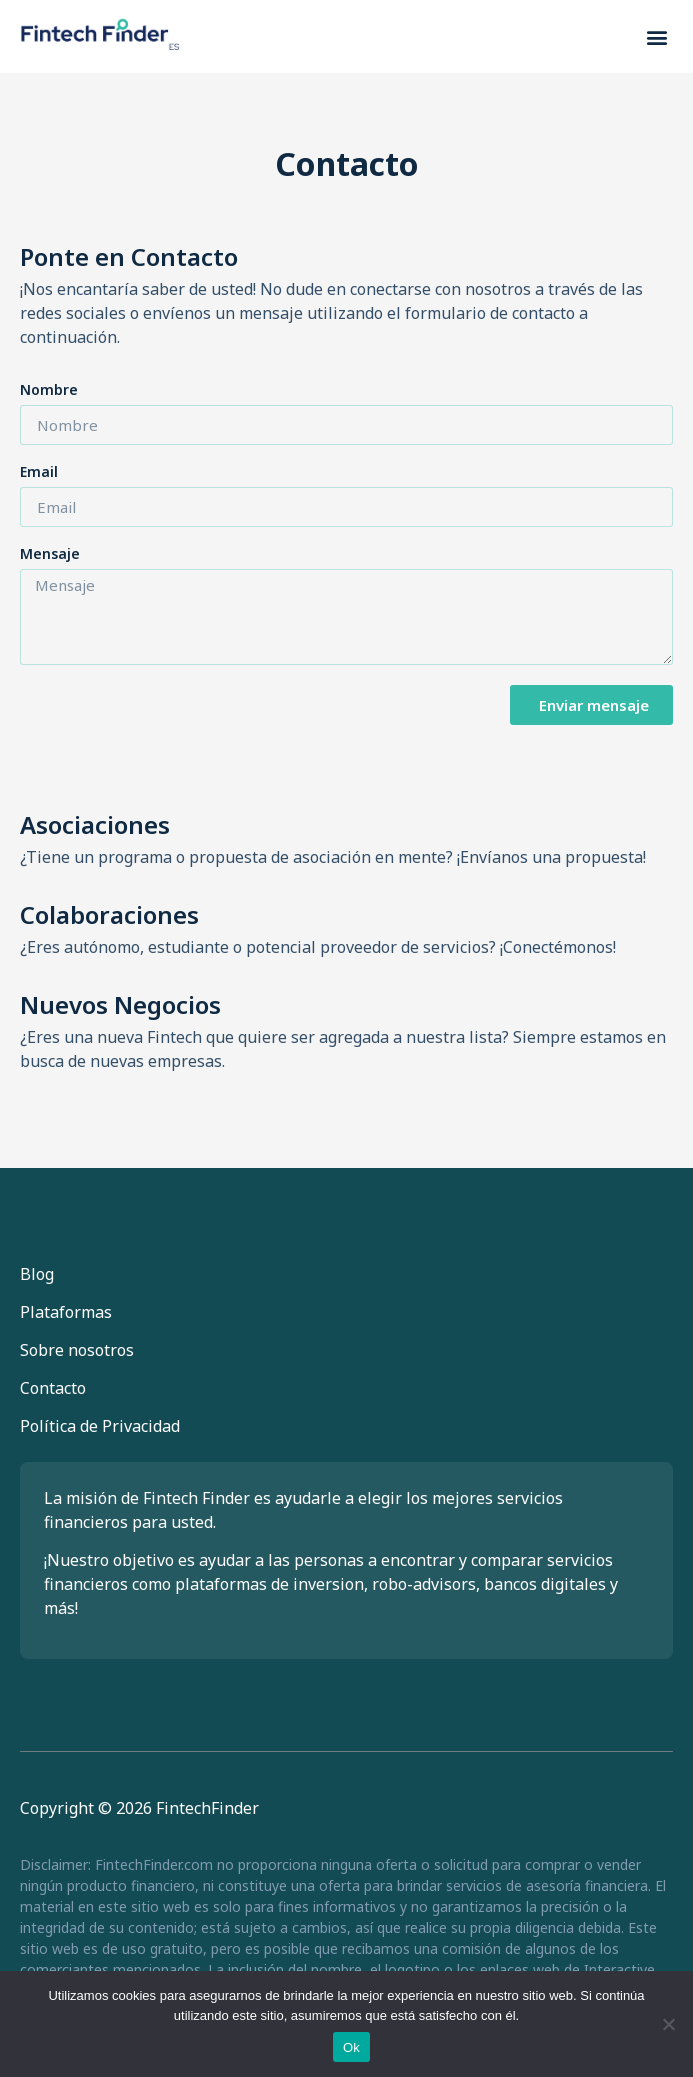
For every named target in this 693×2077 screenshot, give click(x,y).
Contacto (53, 1388)
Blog (37, 1274)
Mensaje (50, 555)
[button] (656, 36)
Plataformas (66, 1312)
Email (39, 473)
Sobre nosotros (77, 1350)
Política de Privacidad (100, 1426)
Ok (351, 2047)
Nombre (49, 391)
